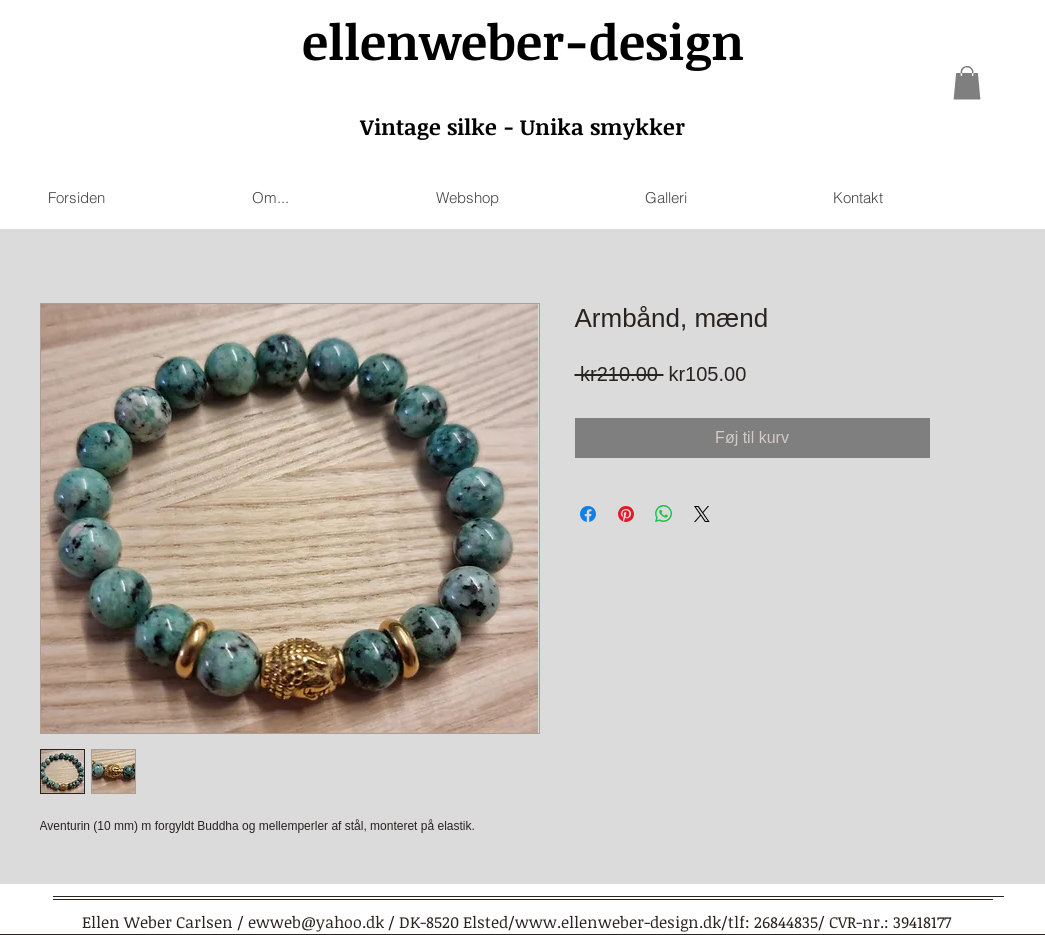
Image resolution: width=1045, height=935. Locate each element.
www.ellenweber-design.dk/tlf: (632, 922)
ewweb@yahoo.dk (316, 922)
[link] (967, 82)
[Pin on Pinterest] (626, 514)
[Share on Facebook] (588, 514)
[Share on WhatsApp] (664, 514)
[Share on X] (702, 514)
